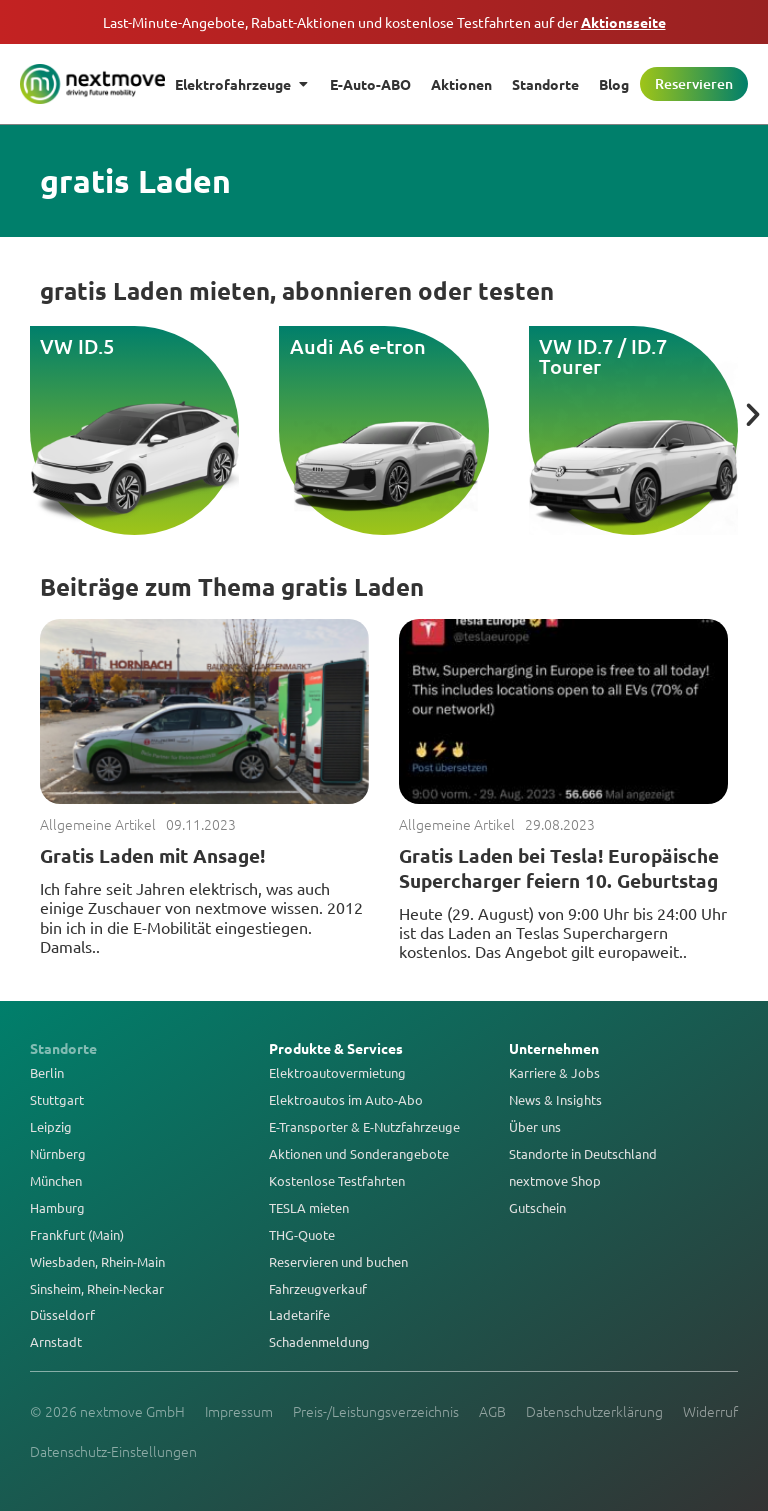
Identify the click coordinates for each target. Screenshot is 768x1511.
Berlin (47, 1073)
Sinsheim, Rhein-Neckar (97, 1289)
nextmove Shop (555, 1181)
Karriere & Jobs (554, 1073)
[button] (753, 415)
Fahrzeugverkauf (318, 1289)
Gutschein (537, 1208)
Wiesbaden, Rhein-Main (97, 1262)
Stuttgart (57, 1100)
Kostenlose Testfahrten (337, 1181)
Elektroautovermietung (337, 1073)
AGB (492, 1411)
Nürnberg (58, 1154)
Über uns (535, 1127)
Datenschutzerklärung (594, 1411)
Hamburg (57, 1208)
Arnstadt (56, 1342)
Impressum (239, 1411)
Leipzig (51, 1127)
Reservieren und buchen (338, 1262)
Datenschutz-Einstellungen (113, 1451)
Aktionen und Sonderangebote (359, 1154)
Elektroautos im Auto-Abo (346, 1100)
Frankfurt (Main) (77, 1235)
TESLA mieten (309, 1208)
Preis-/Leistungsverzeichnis (376, 1411)
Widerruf (710, 1411)
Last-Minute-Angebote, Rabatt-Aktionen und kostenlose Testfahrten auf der (384, 22)
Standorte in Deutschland (583, 1154)
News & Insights (555, 1100)
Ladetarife (299, 1315)
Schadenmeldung (319, 1342)
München (56, 1181)
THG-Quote (302, 1235)
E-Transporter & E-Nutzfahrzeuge (364, 1127)
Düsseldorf (62, 1315)
